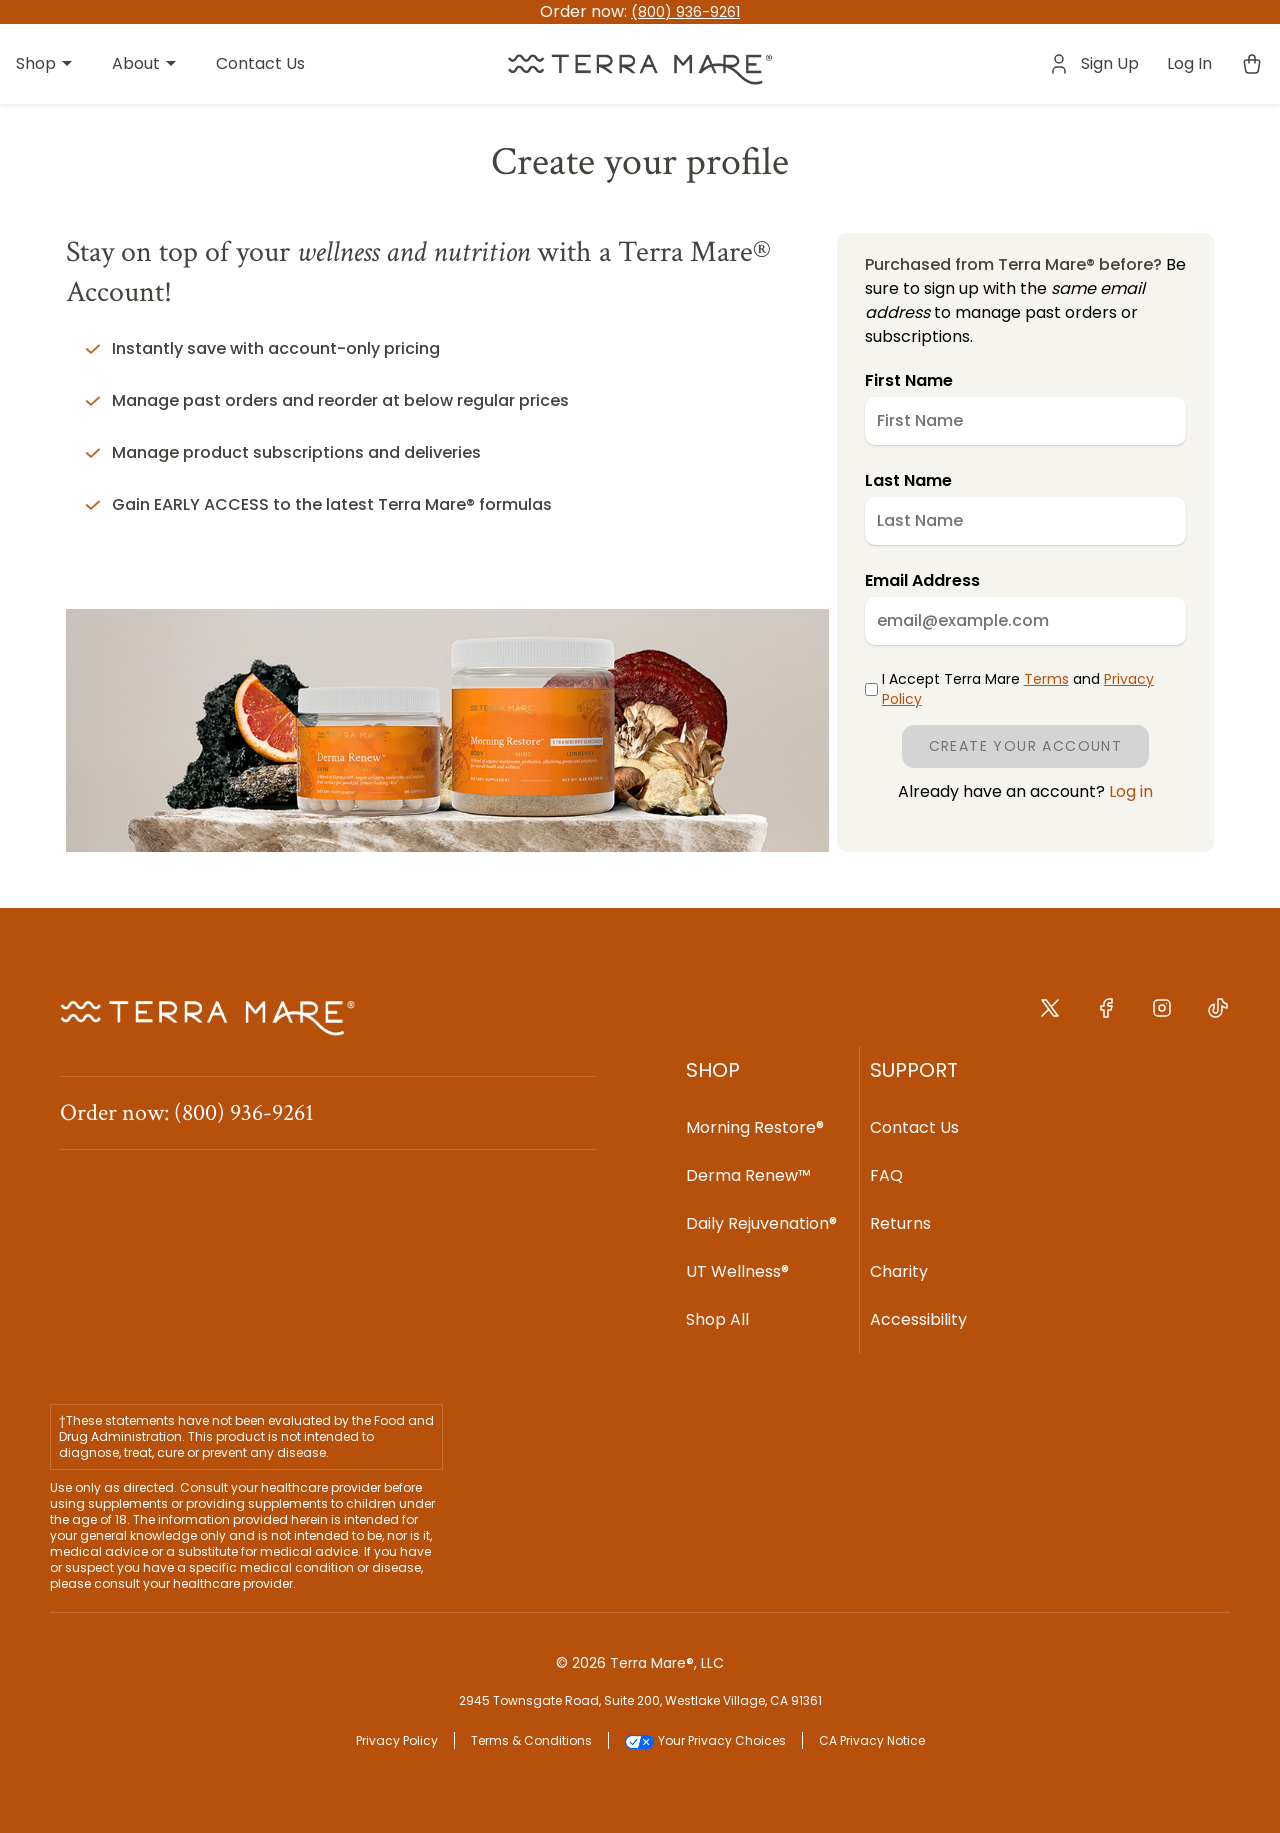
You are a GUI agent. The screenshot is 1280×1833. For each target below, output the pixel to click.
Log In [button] (1189, 63)
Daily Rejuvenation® (761, 1223)
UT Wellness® (737, 1271)
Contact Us (914, 1127)
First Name (909, 380)
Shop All (717, 1319)
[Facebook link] (1106, 1014)
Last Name (908, 480)
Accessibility (918, 1319)
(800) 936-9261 (685, 12)
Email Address (922, 580)
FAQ (886, 1175)
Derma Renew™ (748, 1175)
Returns (900, 1223)
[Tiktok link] (1218, 1014)
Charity (899, 1271)
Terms (1046, 679)
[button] (640, 64)
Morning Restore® (755, 1127)
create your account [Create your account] (1026, 746)
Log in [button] (1129, 791)
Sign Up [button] (1110, 63)
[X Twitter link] (1050, 1014)
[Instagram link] (1162, 1014)
